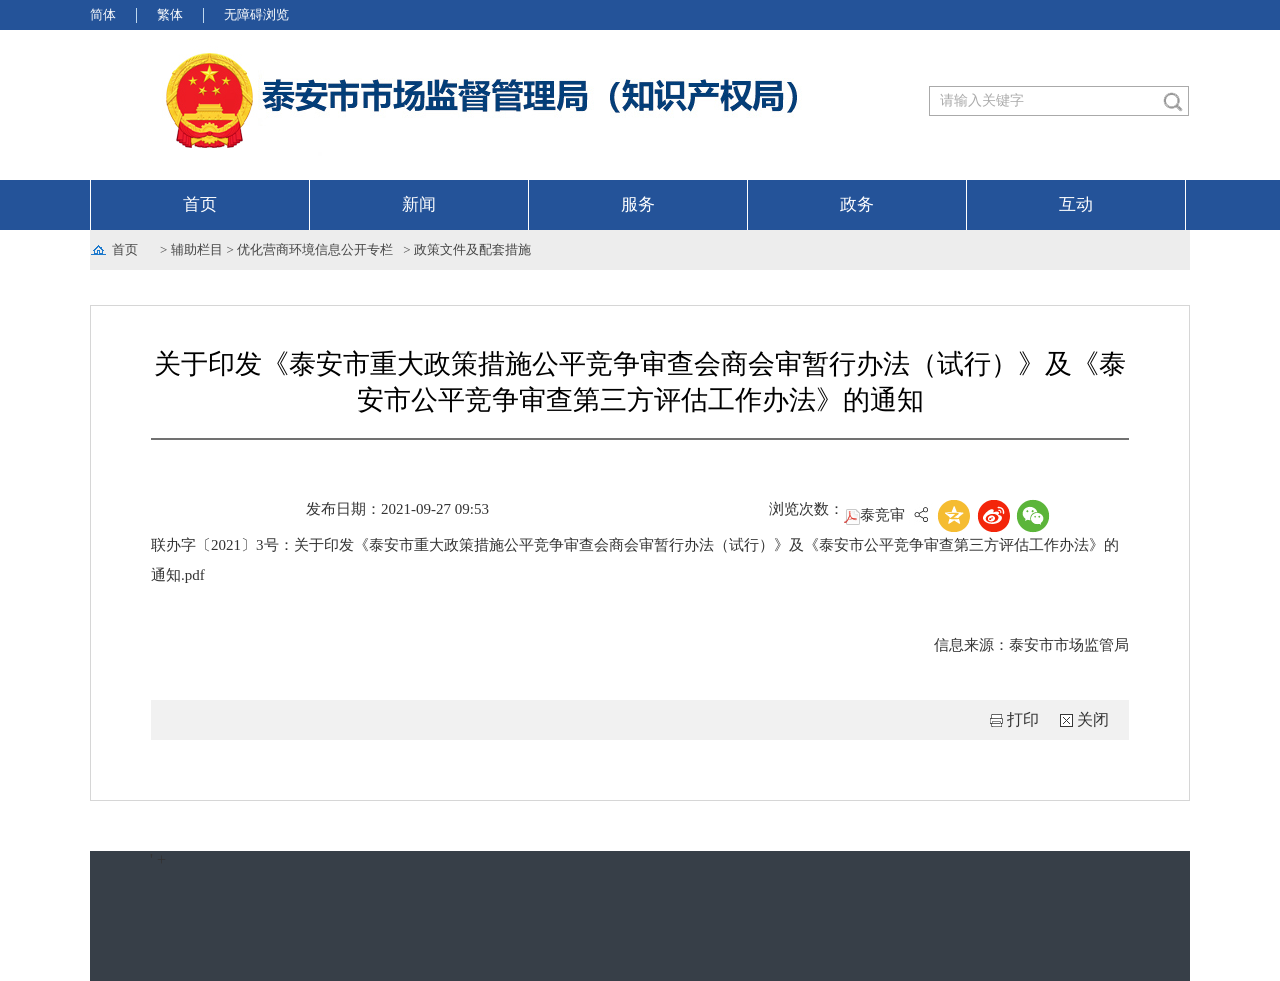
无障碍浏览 (256, 14)
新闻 (419, 204)
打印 (1023, 719)
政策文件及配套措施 (472, 249)
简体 (103, 14)
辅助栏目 (197, 249)
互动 (1076, 204)
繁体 (170, 14)
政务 (857, 204)
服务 (638, 204)
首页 (200, 204)
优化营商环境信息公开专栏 (315, 249)
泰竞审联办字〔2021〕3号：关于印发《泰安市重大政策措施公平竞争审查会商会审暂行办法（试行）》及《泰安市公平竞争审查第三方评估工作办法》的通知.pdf (635, 545)
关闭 (1093, 719)
